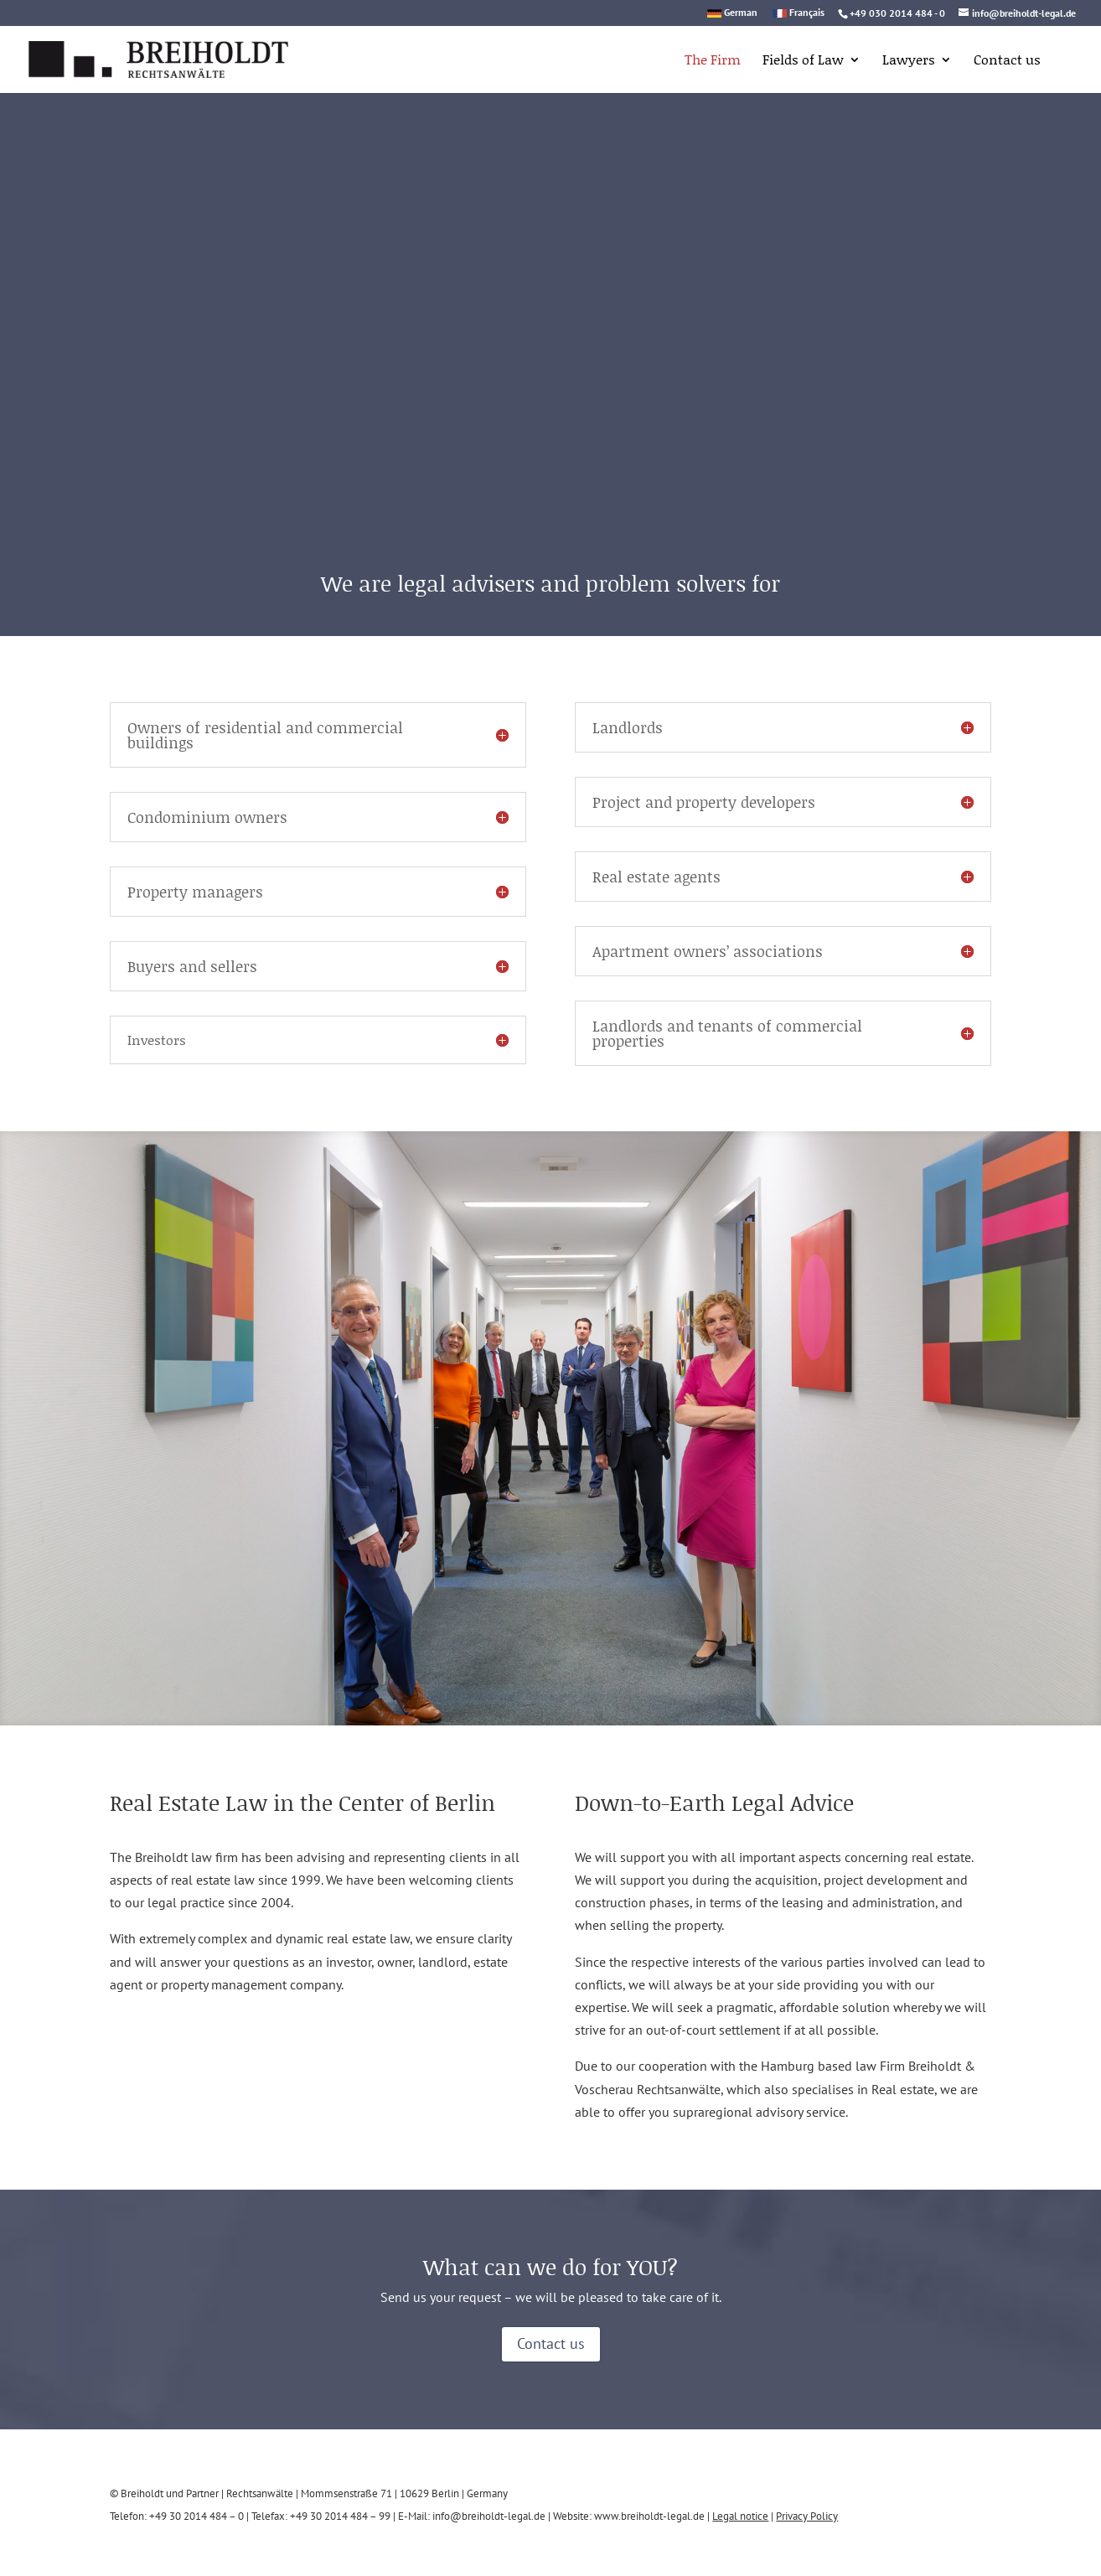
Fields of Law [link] (803, 61)
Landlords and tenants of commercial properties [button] (727, 1033)
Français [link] (806, 13)
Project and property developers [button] (703, 802)
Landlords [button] (627, 727)
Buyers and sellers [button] (192, 966)
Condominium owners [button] (207, 817)
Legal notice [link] (740, 2516)
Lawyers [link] (908, 61)
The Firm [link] (713, 61)
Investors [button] (156, 1040)
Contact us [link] (1007, 61)
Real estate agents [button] (656, 876)
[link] (136, 57)
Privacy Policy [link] (807, 2516)
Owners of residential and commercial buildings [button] (265, 735)
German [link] (740, 13)
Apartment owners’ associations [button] (707, 951)
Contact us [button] (551, 2343)
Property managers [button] (195, 891)
